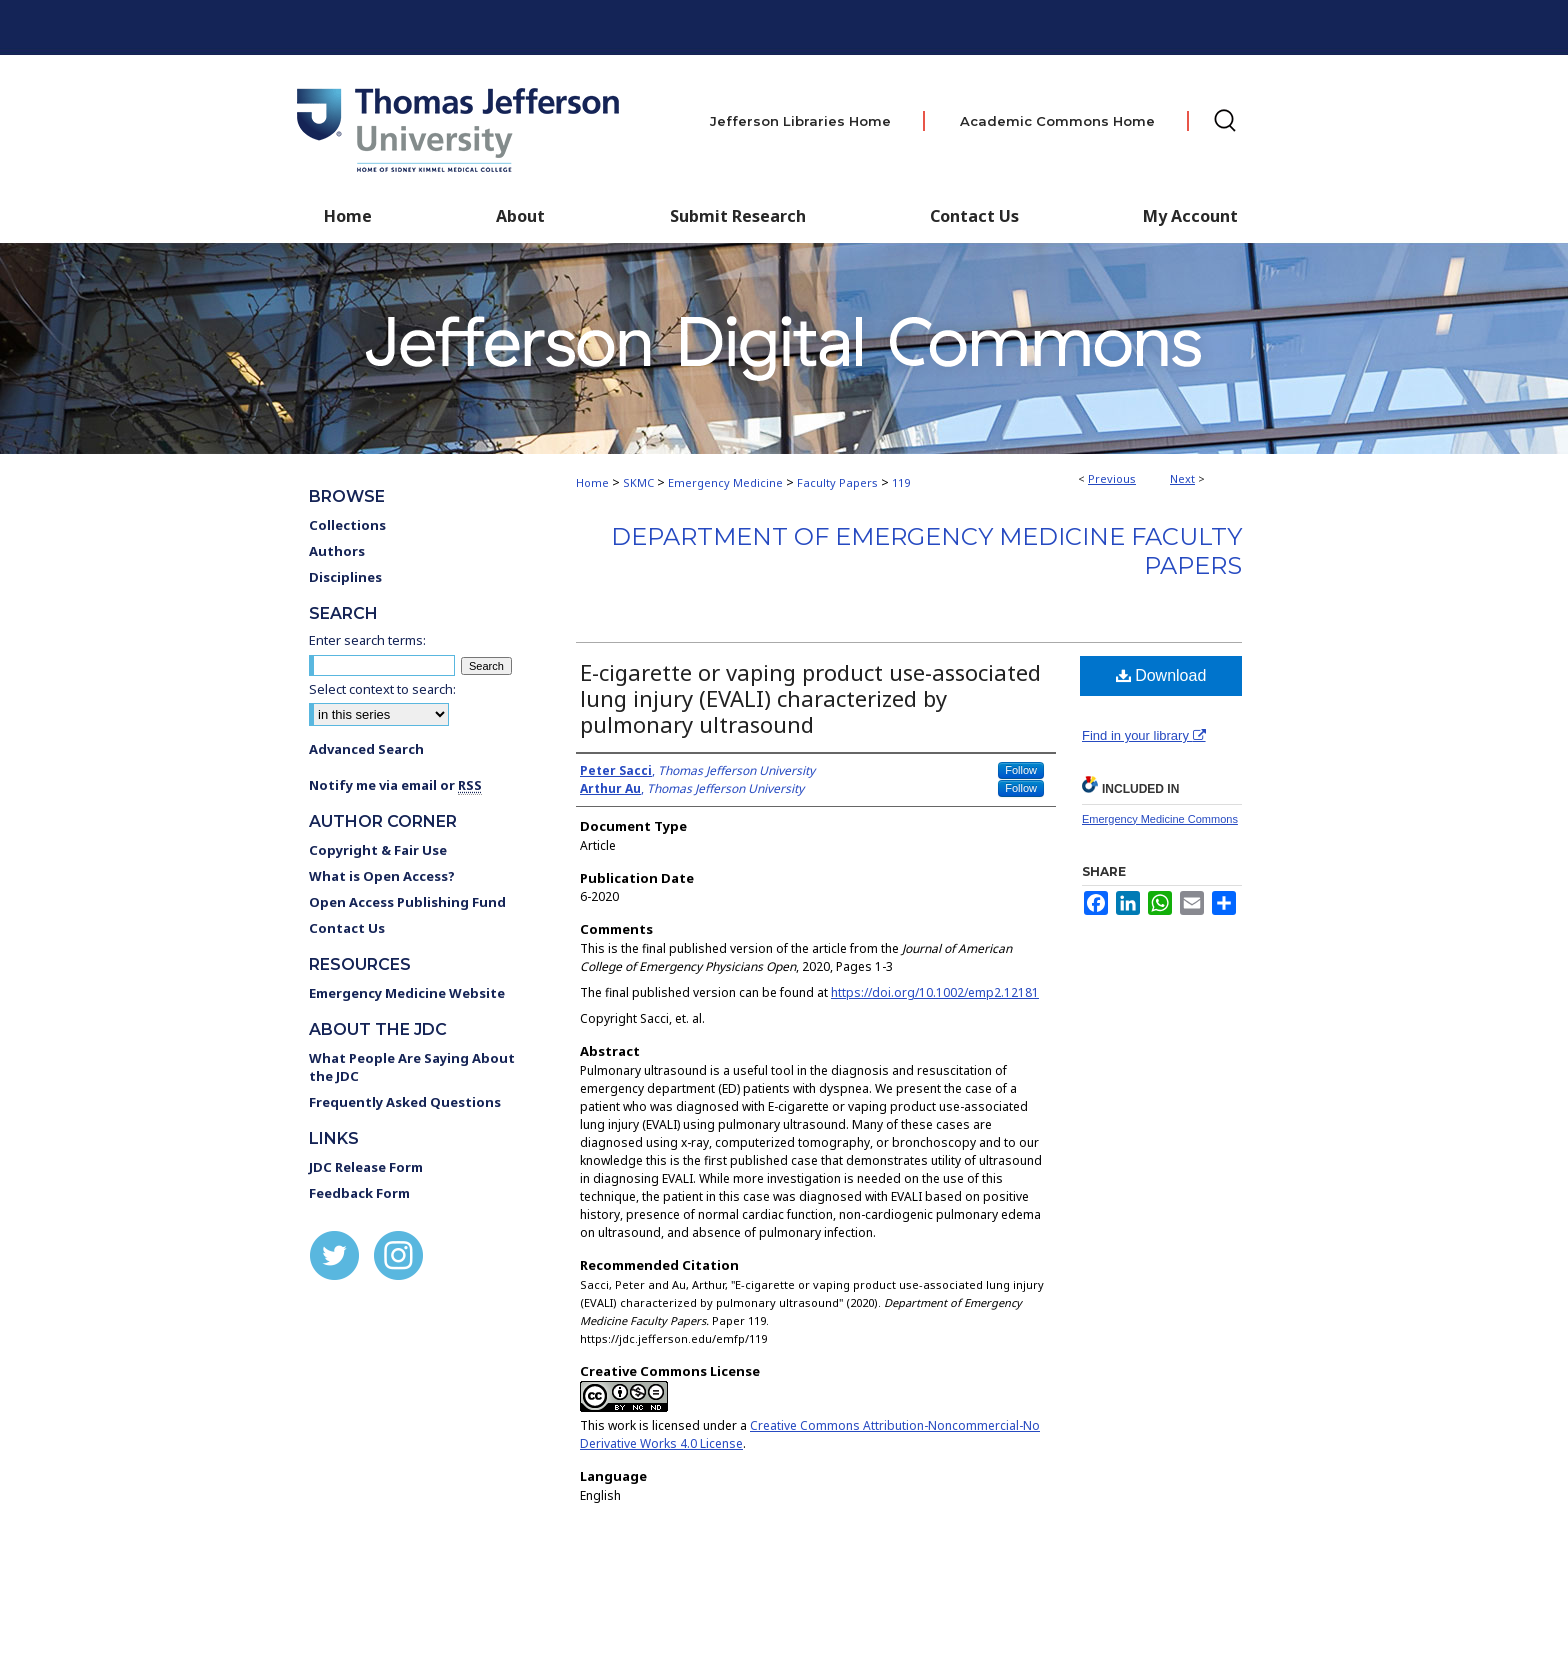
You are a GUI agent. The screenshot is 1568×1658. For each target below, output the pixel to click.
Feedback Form (359, 1193)
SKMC (638, 482)
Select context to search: (382, 689)
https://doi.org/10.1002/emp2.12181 (935, 992)
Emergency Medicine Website (407, 993)
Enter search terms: (367, 640)
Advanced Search (366, 749)
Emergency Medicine (725, 482)
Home (592, 482)
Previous (1112, 478)
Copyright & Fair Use (378, 850)
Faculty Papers (837, 482)
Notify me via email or (395, 785)
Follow (1021, 770)
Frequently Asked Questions (405, 1102)
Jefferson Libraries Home (800, 121)
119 (901, 482)
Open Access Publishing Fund (407, 902)
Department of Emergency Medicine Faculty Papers (926, 551)
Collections (347, 525)
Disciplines (345, 577)
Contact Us (974, 216)
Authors (337, 551)
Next (1182, 478)
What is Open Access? (382, 876)
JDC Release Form (366, 1167)
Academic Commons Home (1057, 121)
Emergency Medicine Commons (1160, 819)
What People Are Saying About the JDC (412, 1067)
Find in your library (1144, 735)
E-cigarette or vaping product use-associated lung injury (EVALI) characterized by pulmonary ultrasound (810, 698)
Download (1161, 675)
